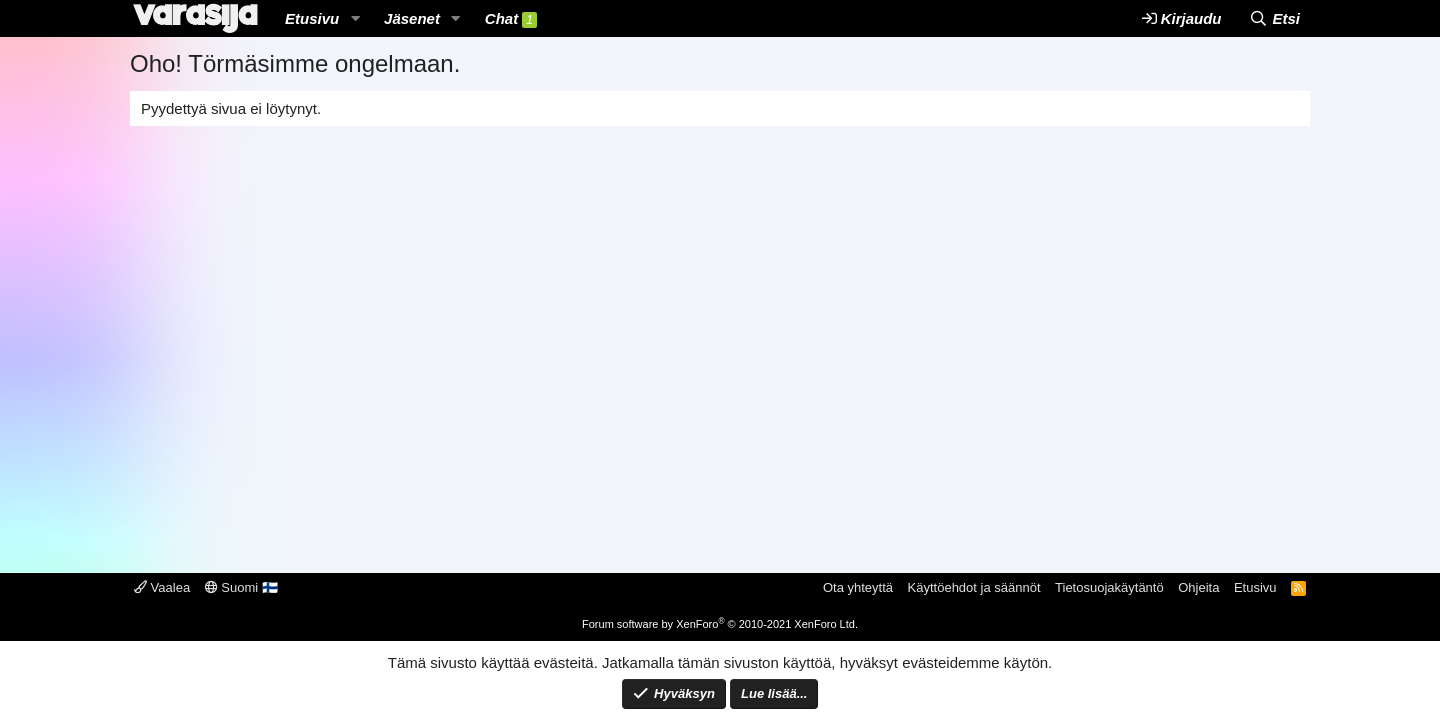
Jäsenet (412, 18)
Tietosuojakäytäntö (1109, 587)
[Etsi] (1274, 18)
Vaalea (162, 587)
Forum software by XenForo (720, 624)
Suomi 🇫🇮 (241, 587)
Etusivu (312, 18)
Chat (511, 19)
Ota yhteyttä (858, 587)
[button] (355, 18)
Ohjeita (1198, 587)
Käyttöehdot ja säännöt (974, 587)
